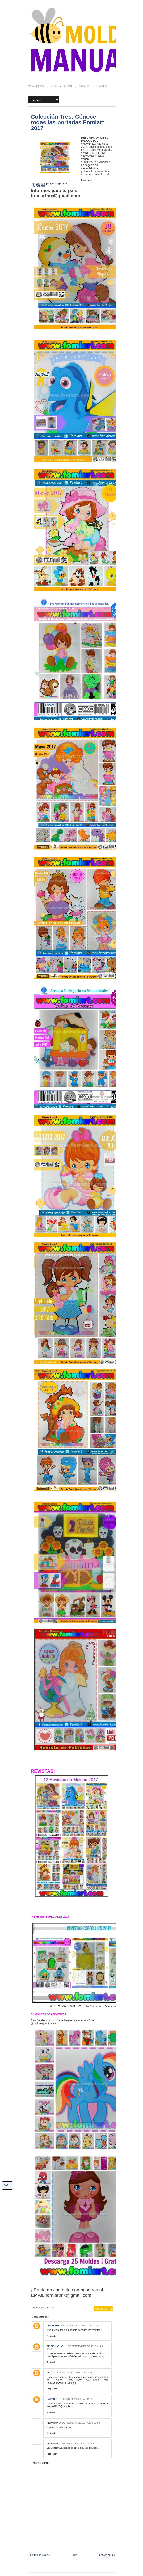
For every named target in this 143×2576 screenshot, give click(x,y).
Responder (52, 2336)
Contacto (84, 86)
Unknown (53, 2325)
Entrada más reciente (39, 2555)
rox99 (50, 2372)
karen (51, 2399)
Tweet (6, 2184)
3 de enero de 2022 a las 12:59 (74, 2399)
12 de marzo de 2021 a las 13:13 (74, 2372)
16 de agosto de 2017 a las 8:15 (79, 2325)
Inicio (74, 2555)
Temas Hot (101, 86)
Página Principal (36, 86)
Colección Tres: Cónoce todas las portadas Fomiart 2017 (67, 122)
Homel (54, 86)
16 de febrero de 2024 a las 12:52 (79, 2422)
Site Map (68, 86)
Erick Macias (55, 2346)
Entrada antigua (107, 2555)
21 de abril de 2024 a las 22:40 (77, 2443)
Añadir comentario (41, 2463)
